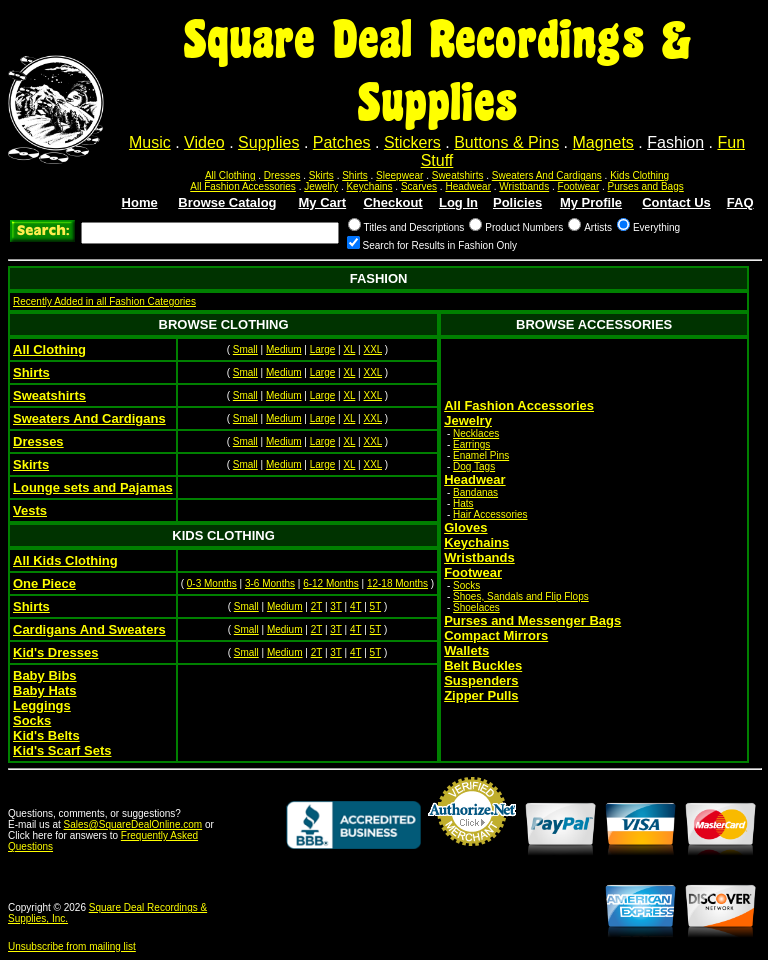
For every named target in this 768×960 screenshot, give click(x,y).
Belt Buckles (483, 665)
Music (150, 142)
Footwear (579, 186)
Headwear (468, 186)
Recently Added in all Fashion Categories (104, 301)
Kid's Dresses (55, 652)
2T (317, 606)
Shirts (355, 175)
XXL (372, 349)
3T (336, 606)
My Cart (323, 202)
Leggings (42, 705)
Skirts (321, 175)
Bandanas (475, 492)
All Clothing (230, 175)
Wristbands (524, 186)
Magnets (602, 142)
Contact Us (676, 202)
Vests (30, 510)
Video (204, 142)
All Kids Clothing (65, 560)
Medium (284, 349)
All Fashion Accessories (243, 186)
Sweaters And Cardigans (547, 175)
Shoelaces (476, 607)
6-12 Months (331, 583)
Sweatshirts (458, 175)
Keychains (369, 186)
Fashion (675, 142)
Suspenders (481, 680)
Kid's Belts (46, 735)
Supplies (268, 142)
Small (245, 349)
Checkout (392, 202)
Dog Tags (474, 466)
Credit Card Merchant (472, 854)
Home (140, 202)
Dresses (282, 175)
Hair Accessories (490, 514)
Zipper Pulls (481, 695)
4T (356, 606)
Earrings (471, 444)
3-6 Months (270, 583)
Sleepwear (399, 175)
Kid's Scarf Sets (62, 750)
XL (349, 349)
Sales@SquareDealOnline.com (133, 824)
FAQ (740, 202)
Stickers (412, 142)
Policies (517, 202)
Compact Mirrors (496, 635)
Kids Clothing (639, 175)
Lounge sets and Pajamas (93, 487)
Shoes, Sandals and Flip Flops (521, 596)
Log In (458, 202)
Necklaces (476, 433)
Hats (463, 503)
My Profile (591, 202)
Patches (342, 142)
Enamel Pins (481, 455)
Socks (466, 585)
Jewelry (321, 186)
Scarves (419, 186)
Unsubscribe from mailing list (72, 946)
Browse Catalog (227, 202)
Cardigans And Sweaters (89, 629)
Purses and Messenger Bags (532, 620)
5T (376, 606)
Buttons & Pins (506, 142)
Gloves (465, 527)
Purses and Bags (646, 186)
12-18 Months (397, 583)
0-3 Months (212, 583)
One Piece (44, 583)
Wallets (466, 650)
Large (323, 349)
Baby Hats (45, 690)
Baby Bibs (45, 675)
